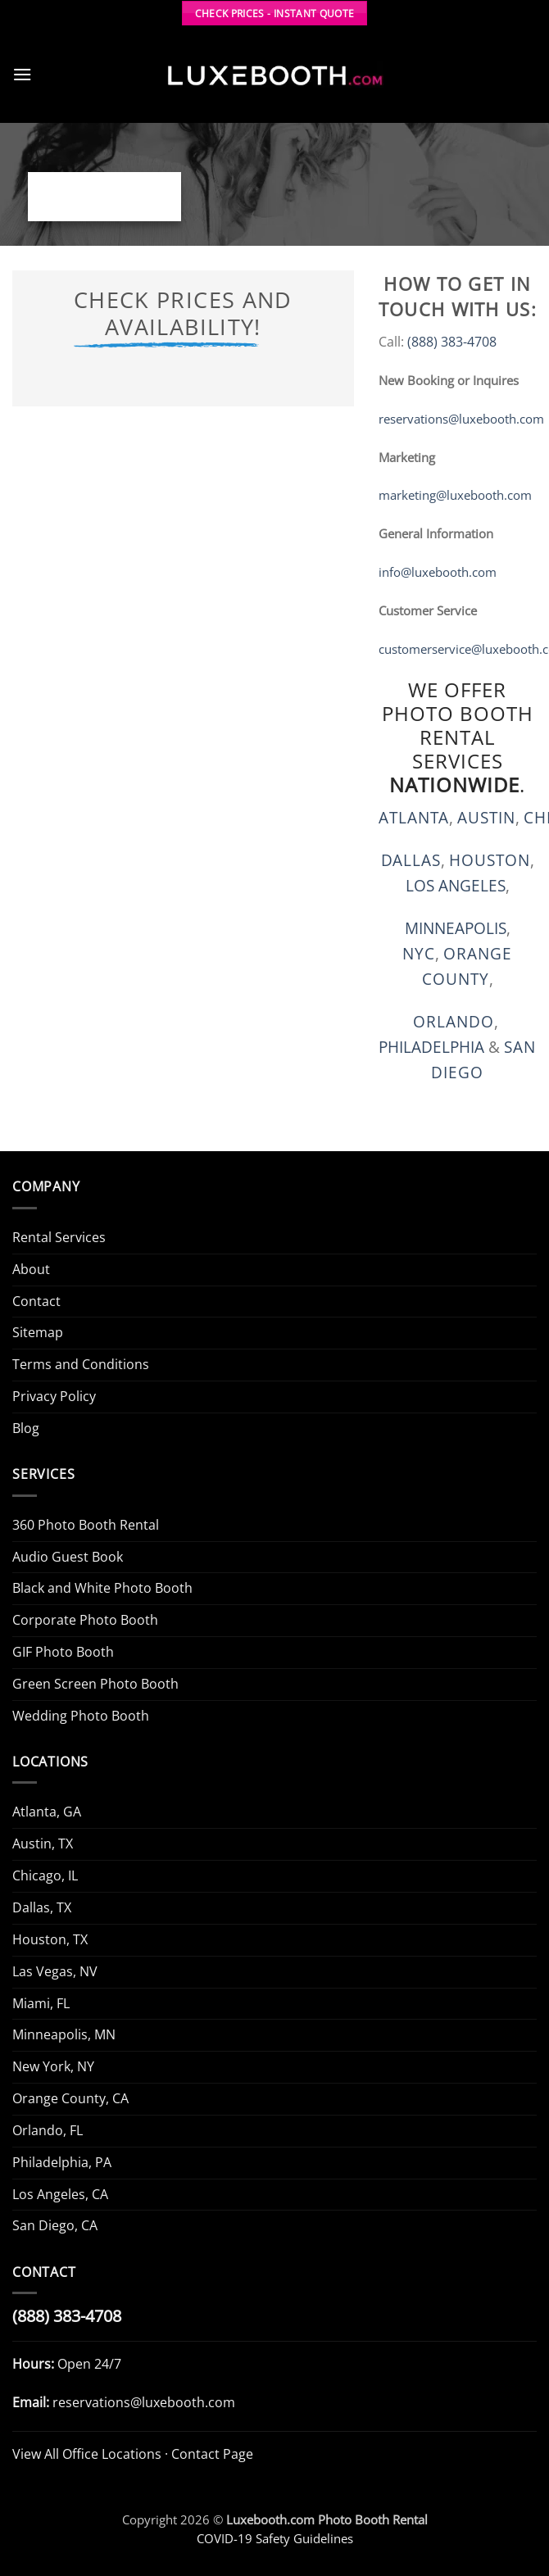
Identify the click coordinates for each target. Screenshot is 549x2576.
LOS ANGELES (456, 885)
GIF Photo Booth (63, 1652)
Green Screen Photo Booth (95, 1684)
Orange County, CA (70, 2098)
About (31, 1269)
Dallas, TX (41, 1907)
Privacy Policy (54, 1396)
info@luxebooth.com (438, 572)
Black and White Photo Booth (102, 1588)
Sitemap (37, 1332)
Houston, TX (50, 1939)
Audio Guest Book (67, 1557)
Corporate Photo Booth (85, 1620)
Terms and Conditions (80, 1364)
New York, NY (53, 2066)
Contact (36, 1301)
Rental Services (59, 1237)
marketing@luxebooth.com (455, 495)
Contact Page (212, 2454)
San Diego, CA (55, 2225)
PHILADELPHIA (431, 1047)
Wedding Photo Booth (80, 1716)
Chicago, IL (45, 1875)
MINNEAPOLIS (455, 928)
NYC (418, 953)
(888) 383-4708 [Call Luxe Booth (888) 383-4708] (66, 2316)
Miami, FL (41, 2003)
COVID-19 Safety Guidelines (275, 2538)
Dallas (411, 860)
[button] (22, 74)
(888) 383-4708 (452, 342)
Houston (489, 860)
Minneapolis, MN (64, 2034)
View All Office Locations (86, 2454)
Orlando (453, 1021)
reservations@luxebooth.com (461, 418)
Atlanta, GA (46, 1812)
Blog (25, 1428)
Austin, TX (42, 1843)
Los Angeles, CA (60, 2194)
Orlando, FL (47, 2130)
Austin (486, 817)
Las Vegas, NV (55, 1971)
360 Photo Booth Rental (85, 1525)
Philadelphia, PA (61, 2162)
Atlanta (414, 817)
